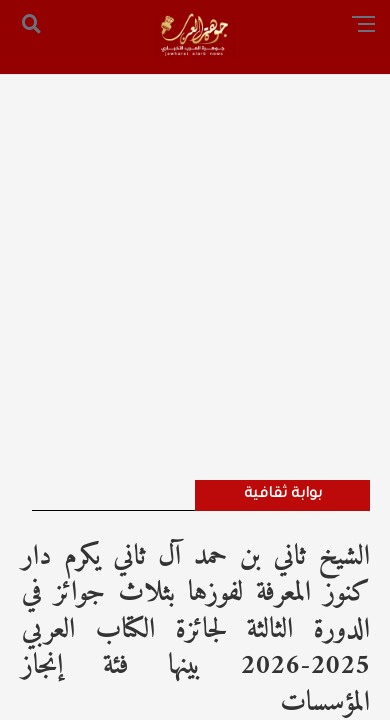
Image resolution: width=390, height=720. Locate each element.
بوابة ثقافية (283, 495)
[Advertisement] (195, 250)
